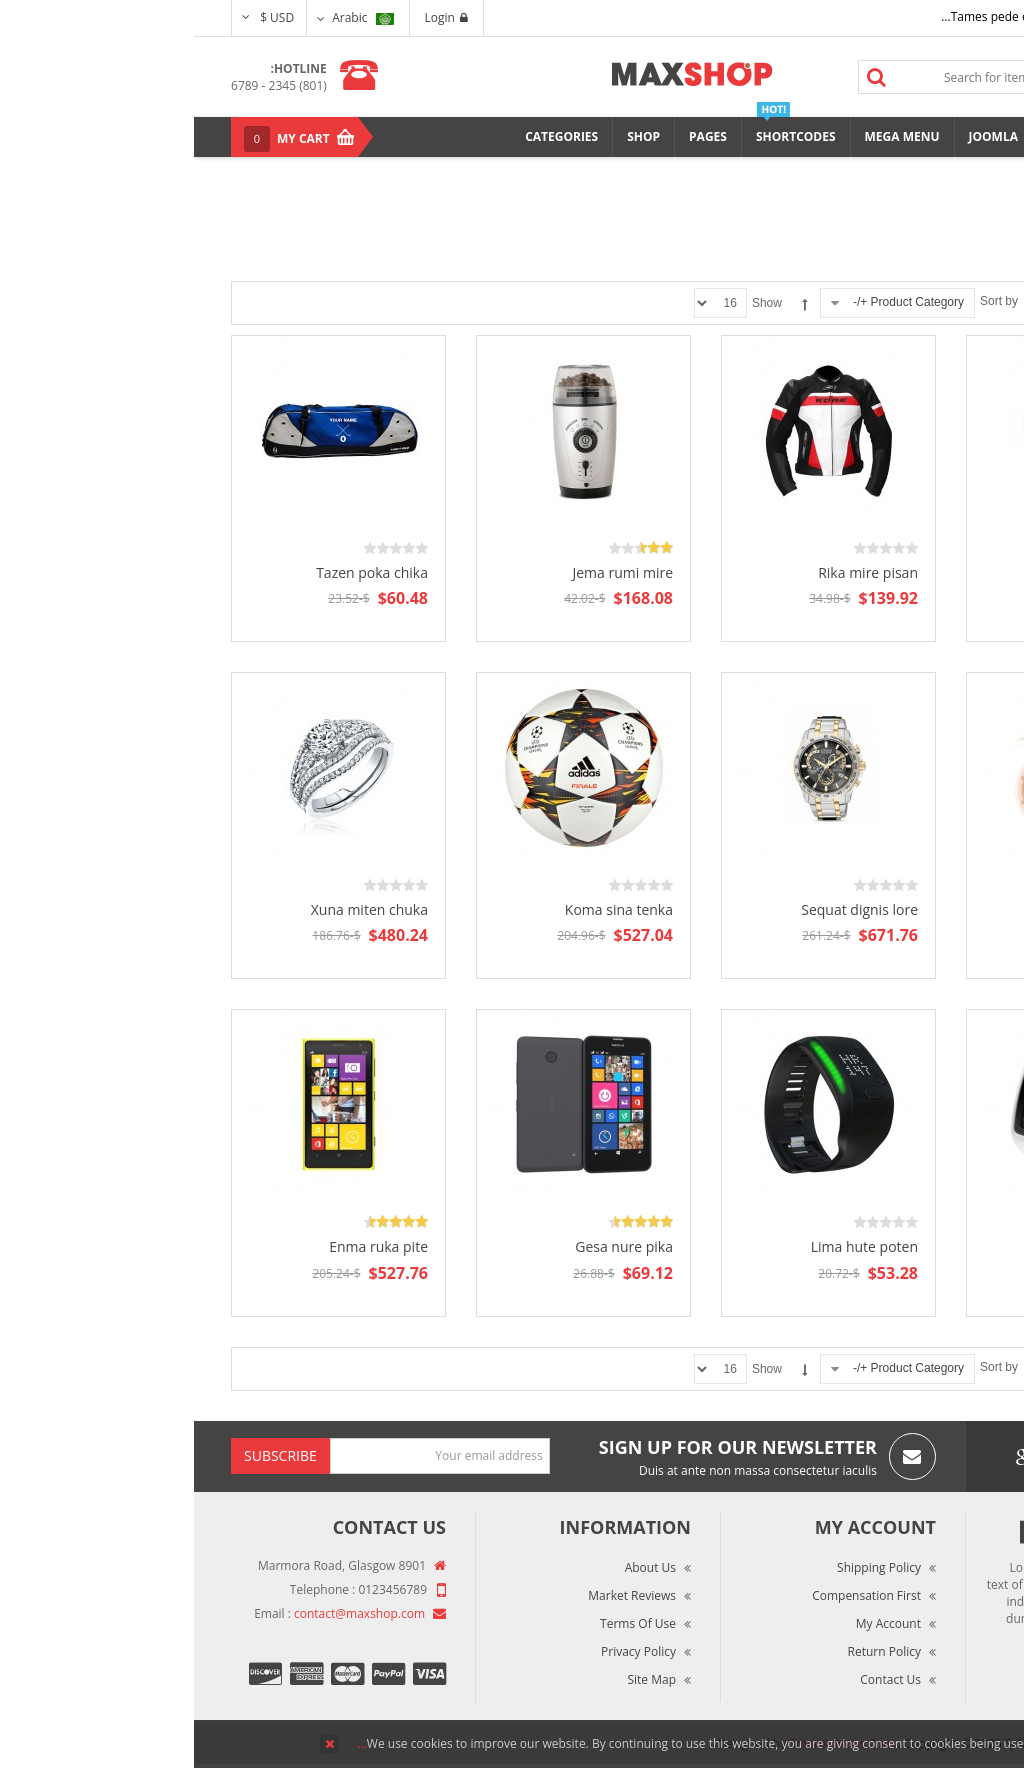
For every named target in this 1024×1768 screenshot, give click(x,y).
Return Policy (690, 1651)
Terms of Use (444, 1623)
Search (683, 77)
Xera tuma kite (921, 909)
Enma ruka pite (184, 1246)
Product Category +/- (714, 302)
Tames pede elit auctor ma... (826, 16)
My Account (694, 1623)
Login (252, 17)
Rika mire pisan (674, 572)
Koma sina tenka (425, 909)
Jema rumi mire (428, 572)
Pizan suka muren (911, 1246)
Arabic (168, 17)
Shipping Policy (685, 1567)
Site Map (457, 1679)
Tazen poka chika (178, 572)
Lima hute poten (670, 1246)
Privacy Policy (444, 1651)
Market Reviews (438, 1595)
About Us (456, 1567)
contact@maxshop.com (165, 1613)
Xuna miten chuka (175, 909)
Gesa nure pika (430, 1246)
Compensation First (672, 1595)
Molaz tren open (915, 572)
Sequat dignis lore (665, 909)
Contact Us (696, 1679)
